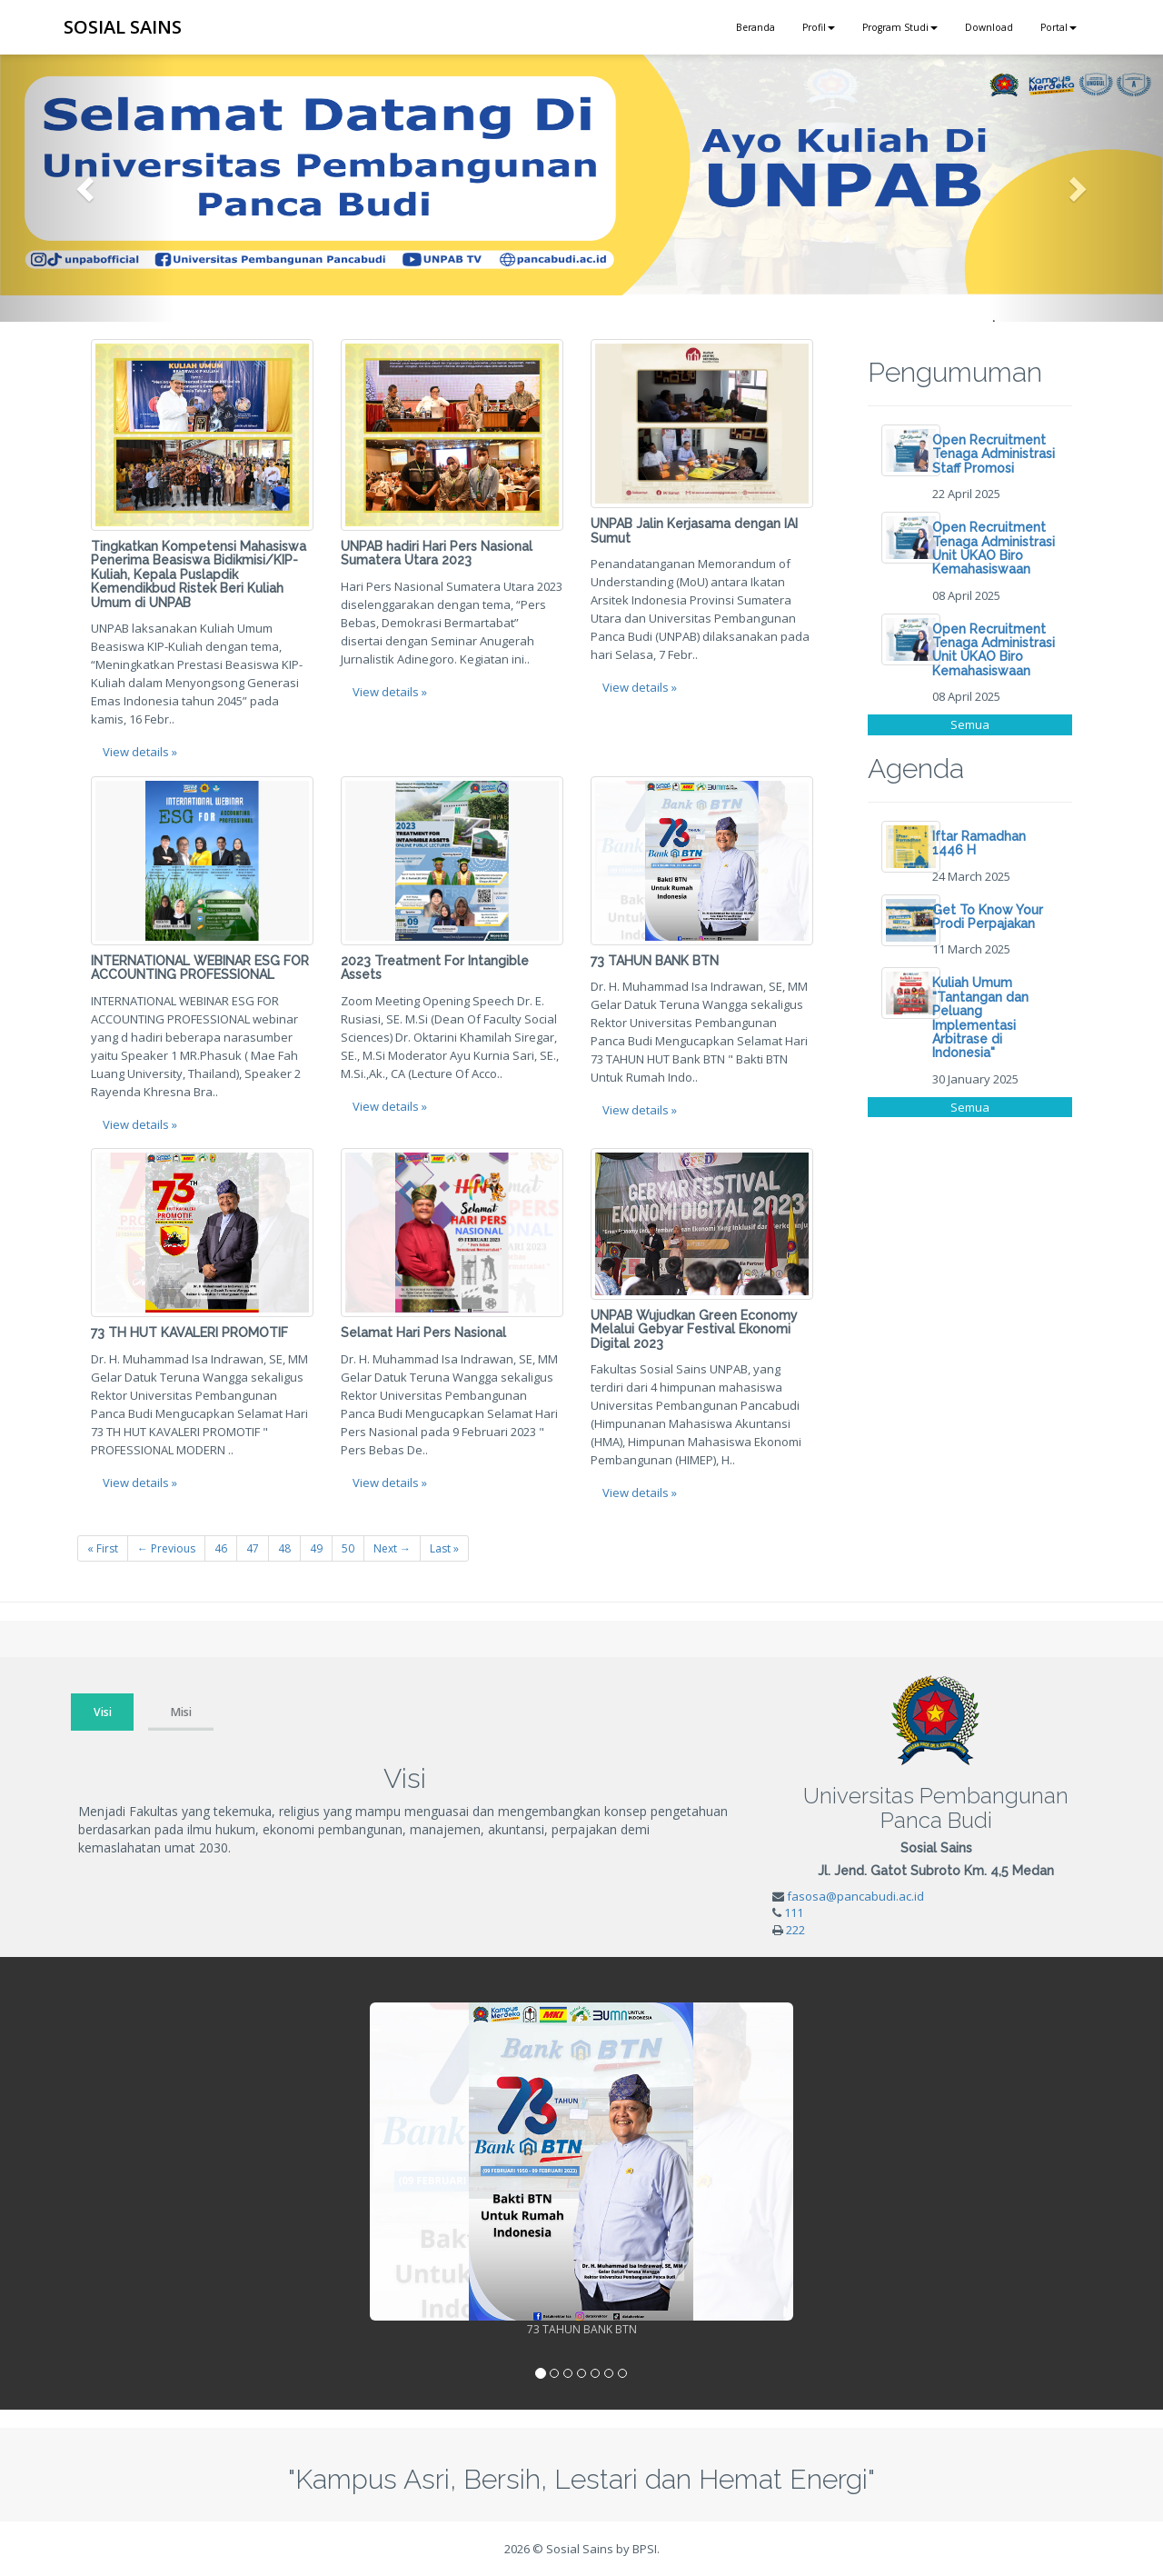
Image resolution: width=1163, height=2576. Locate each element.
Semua (969, 724)
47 (252, 1548)
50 (348, 1548)
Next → (392, 1548)
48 (284, 1548)
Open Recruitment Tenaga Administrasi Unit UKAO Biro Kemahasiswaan (993, 548)
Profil (818, 27)
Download (989, 27)
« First (102, 1548)
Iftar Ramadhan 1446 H (979, 843)
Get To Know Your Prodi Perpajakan (987, 917)
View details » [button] (140, 752)
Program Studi (900, 27)
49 (316, 1548)
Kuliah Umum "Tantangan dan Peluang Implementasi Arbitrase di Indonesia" (980, 1017)
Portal (1058, 27)
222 (795, 1930)
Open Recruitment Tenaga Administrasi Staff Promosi (993, 454)
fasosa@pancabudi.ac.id (855, 1896)
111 (793, 1912)
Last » (444, 1548)
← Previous (166, 1548)
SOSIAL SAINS (123, 27)
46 (220, 1548)
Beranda (755, 27)
